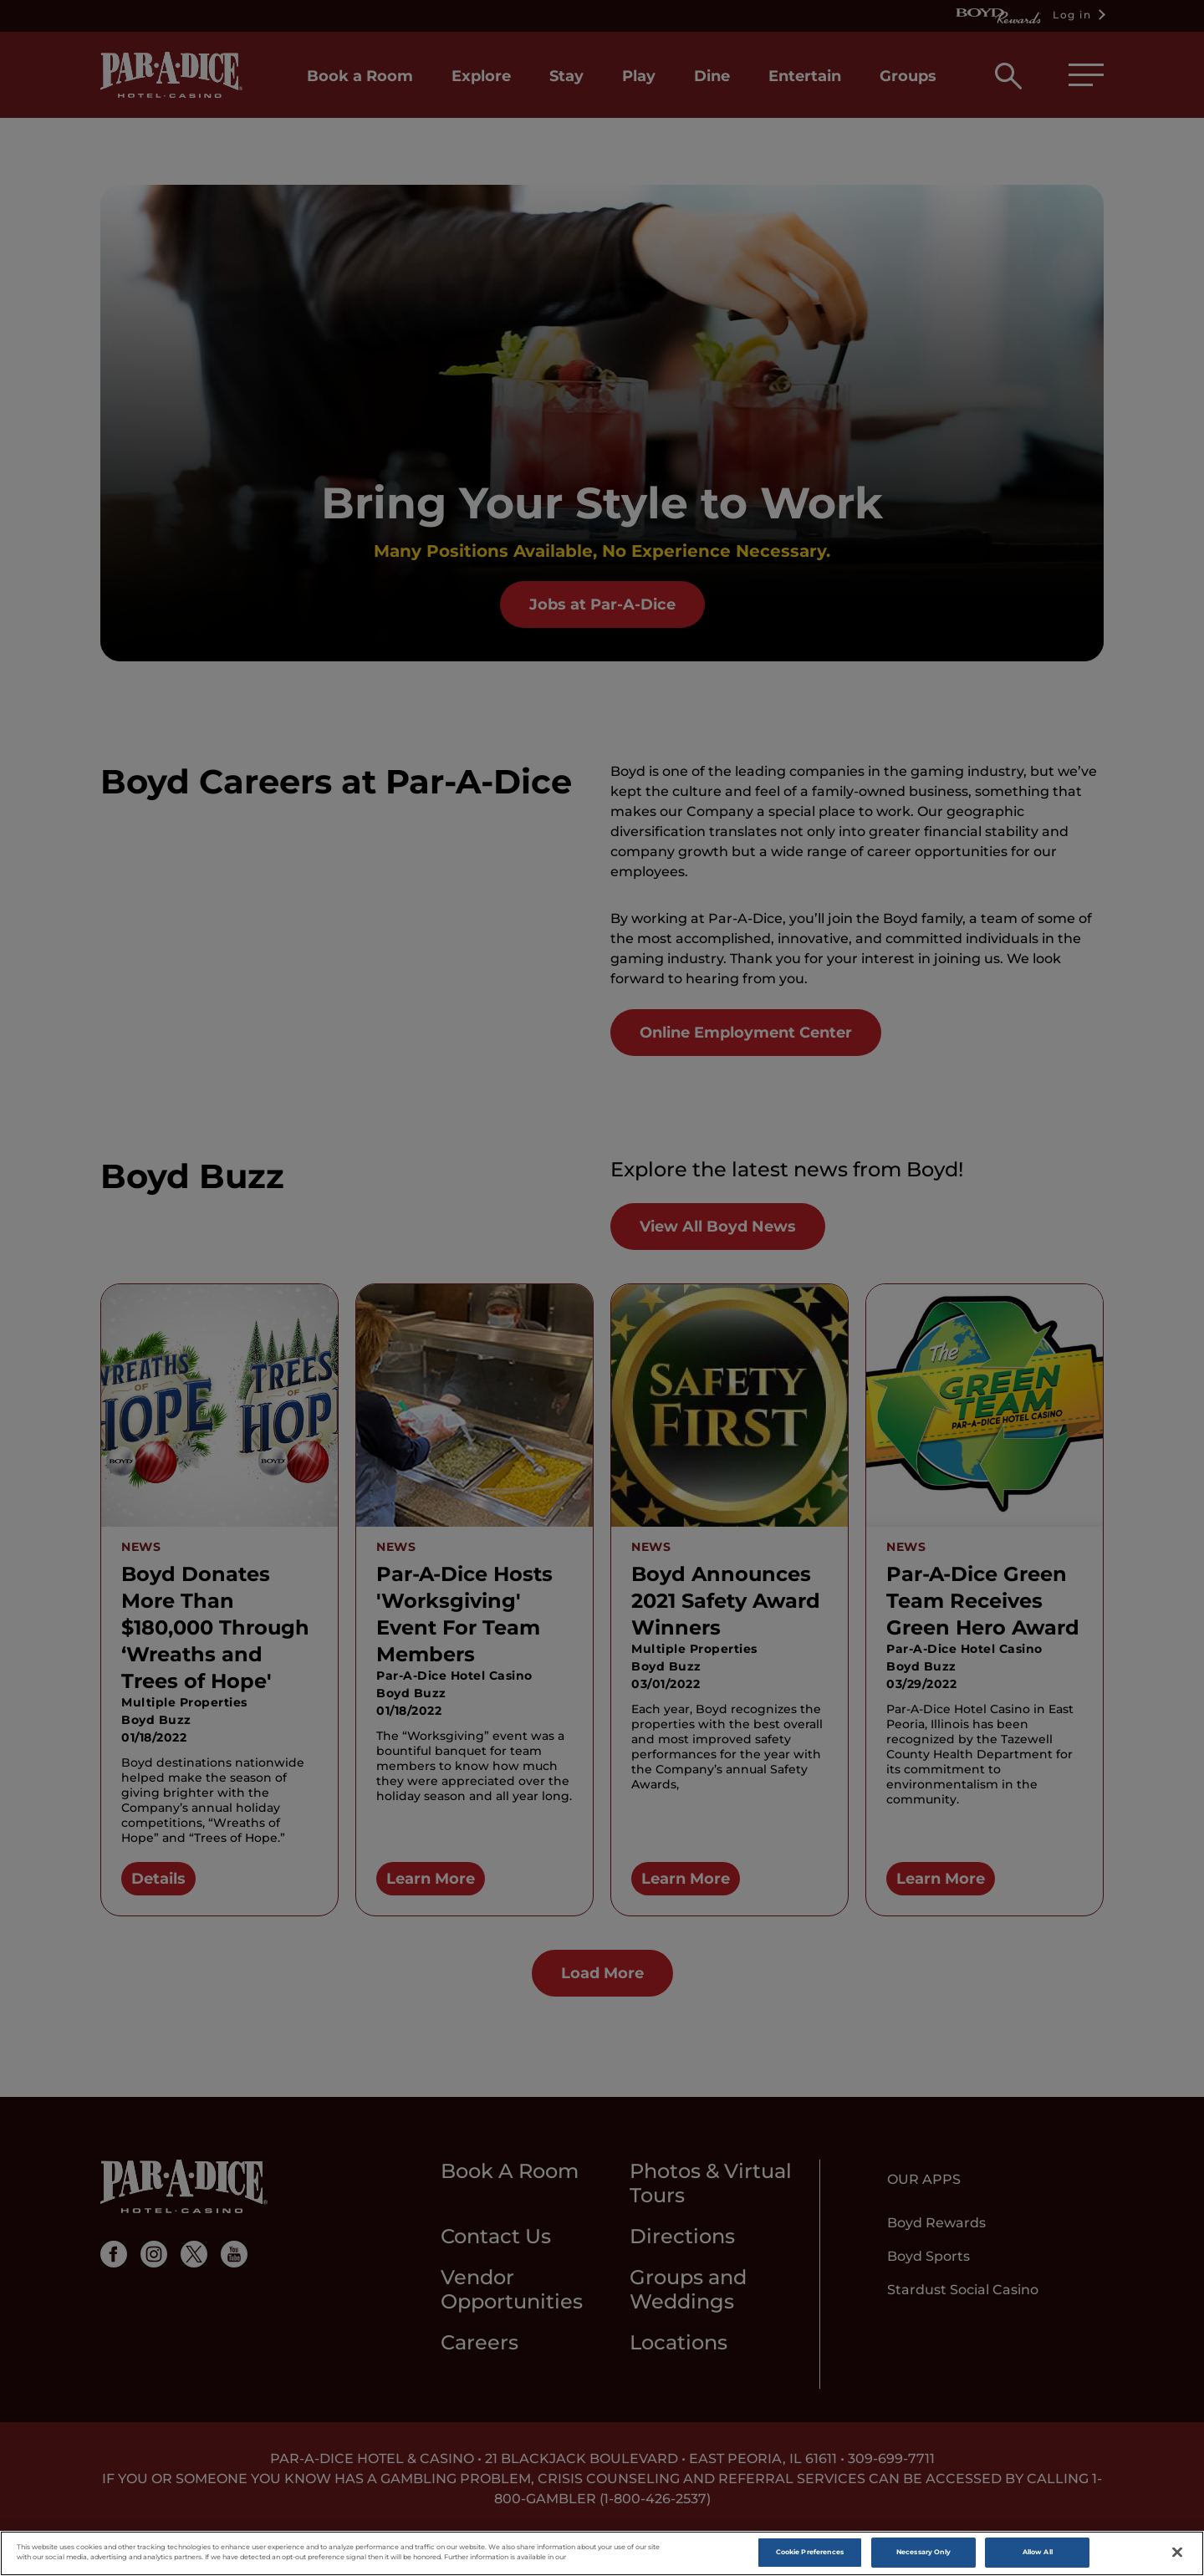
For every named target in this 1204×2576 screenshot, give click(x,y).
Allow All (1038, 2554)
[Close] (1177, 2554)
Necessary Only (923, 2554)
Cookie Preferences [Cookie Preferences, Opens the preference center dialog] (810, 2554)
